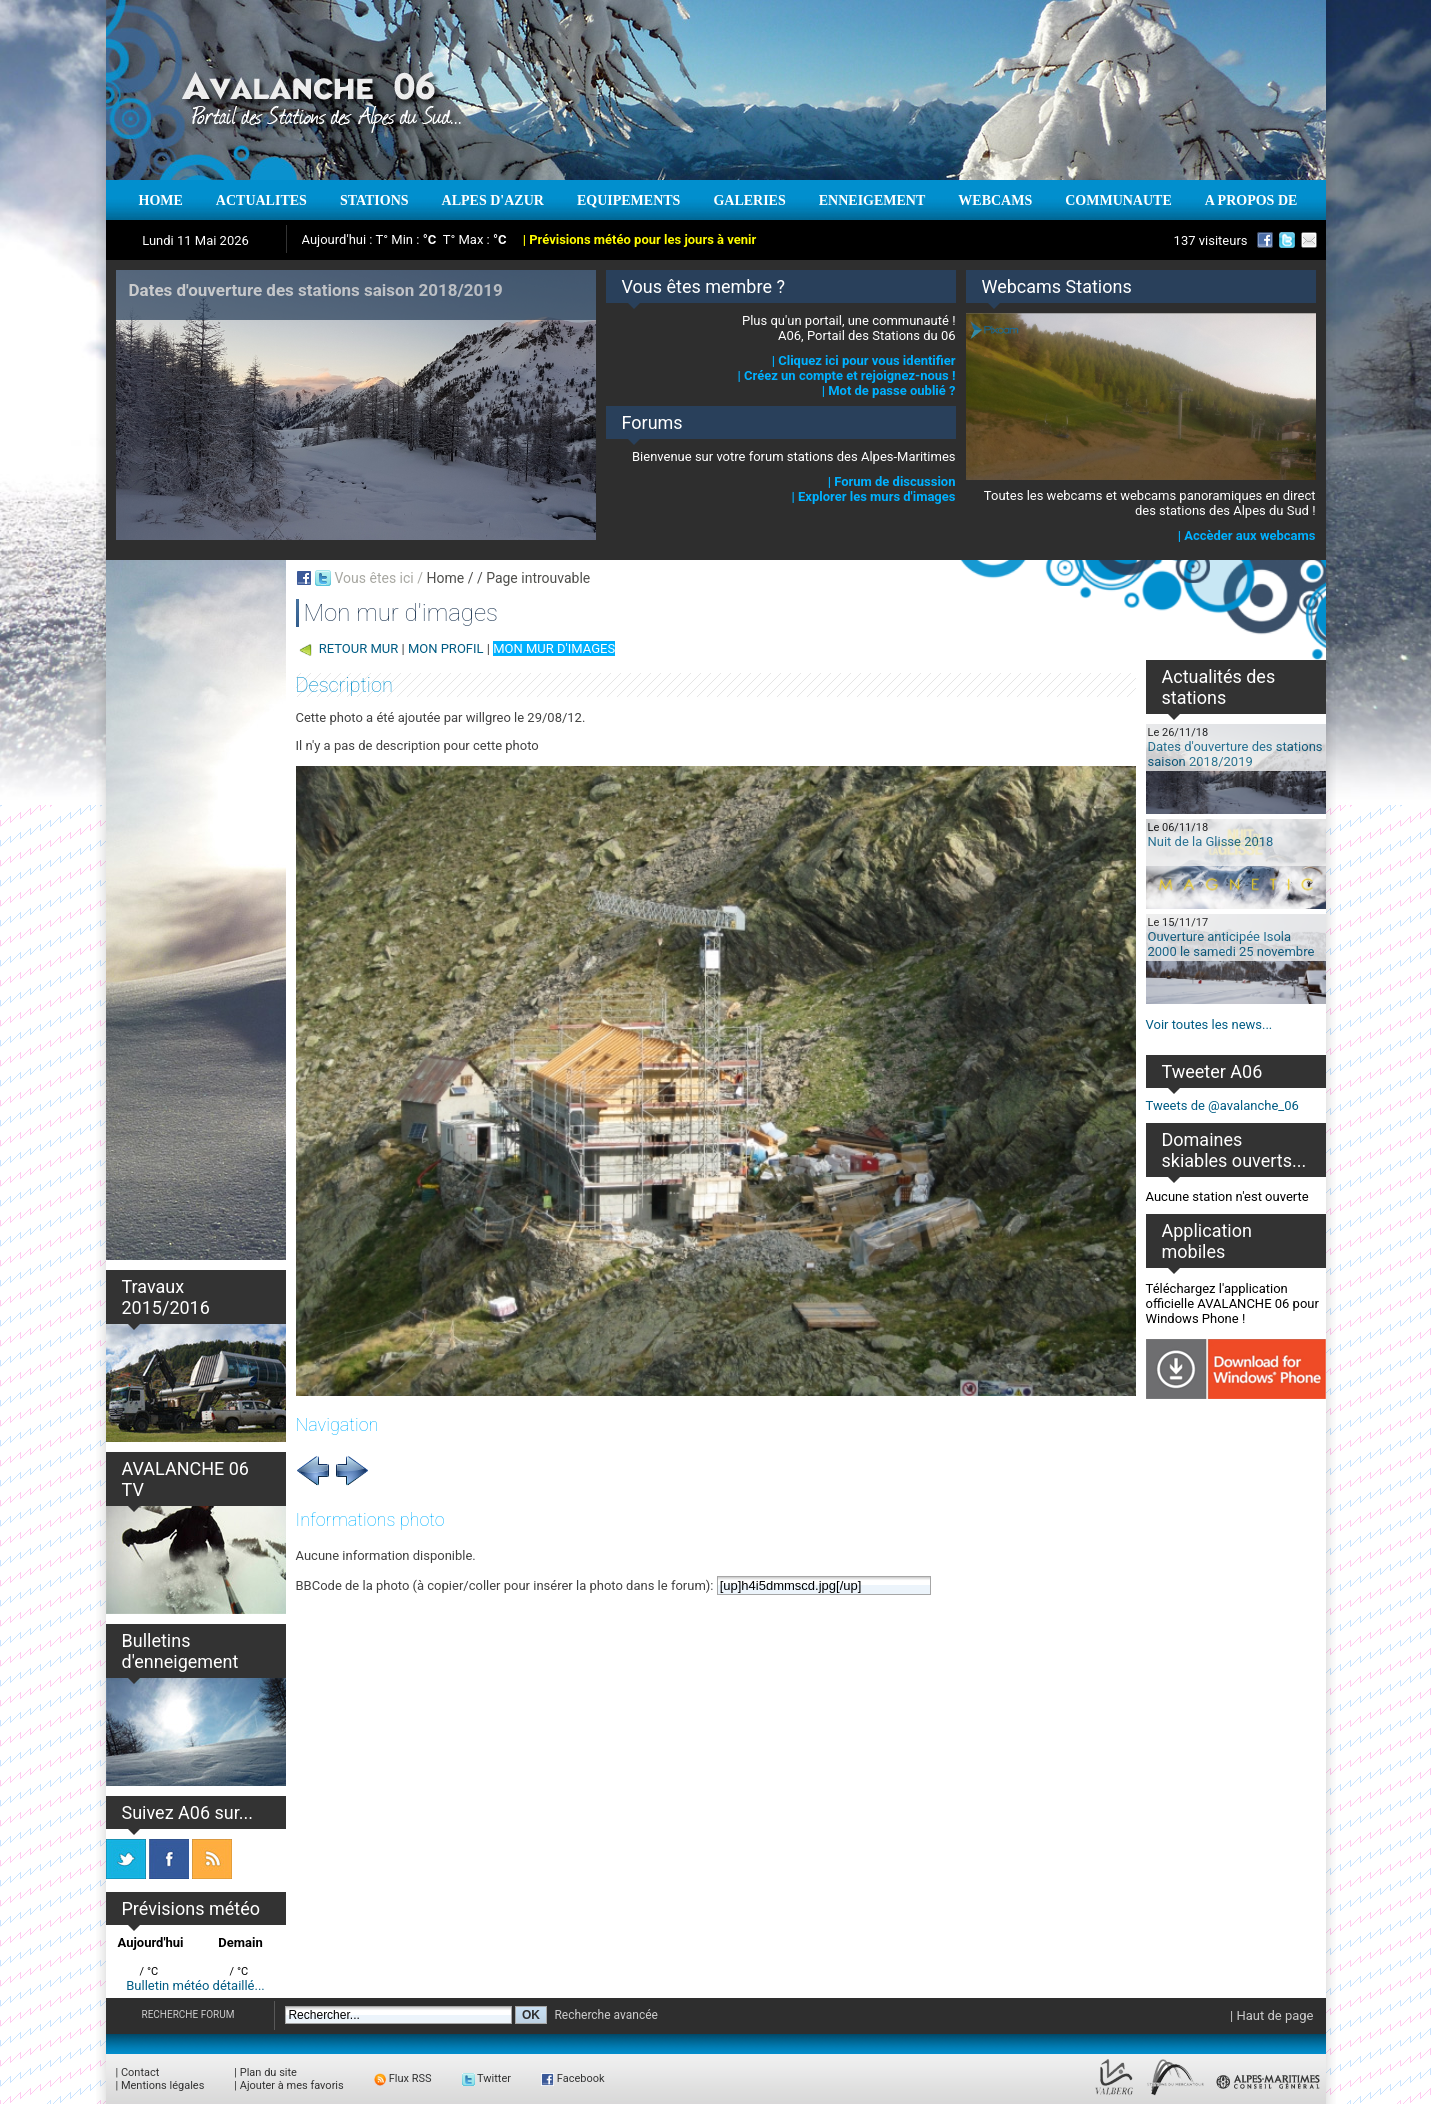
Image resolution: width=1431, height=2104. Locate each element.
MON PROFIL (446, 648)
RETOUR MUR (359, 648)
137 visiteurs (1211, 240)
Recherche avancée (606, 2015)
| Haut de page (1271, 2015)
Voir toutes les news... (1209, 1024)
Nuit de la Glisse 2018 (1211, 841)
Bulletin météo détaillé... (195, 1985)
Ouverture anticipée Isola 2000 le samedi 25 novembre (1231, 944)
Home (445, 578)
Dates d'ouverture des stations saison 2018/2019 (1235, 754)
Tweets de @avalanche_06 (1222, 1105)
